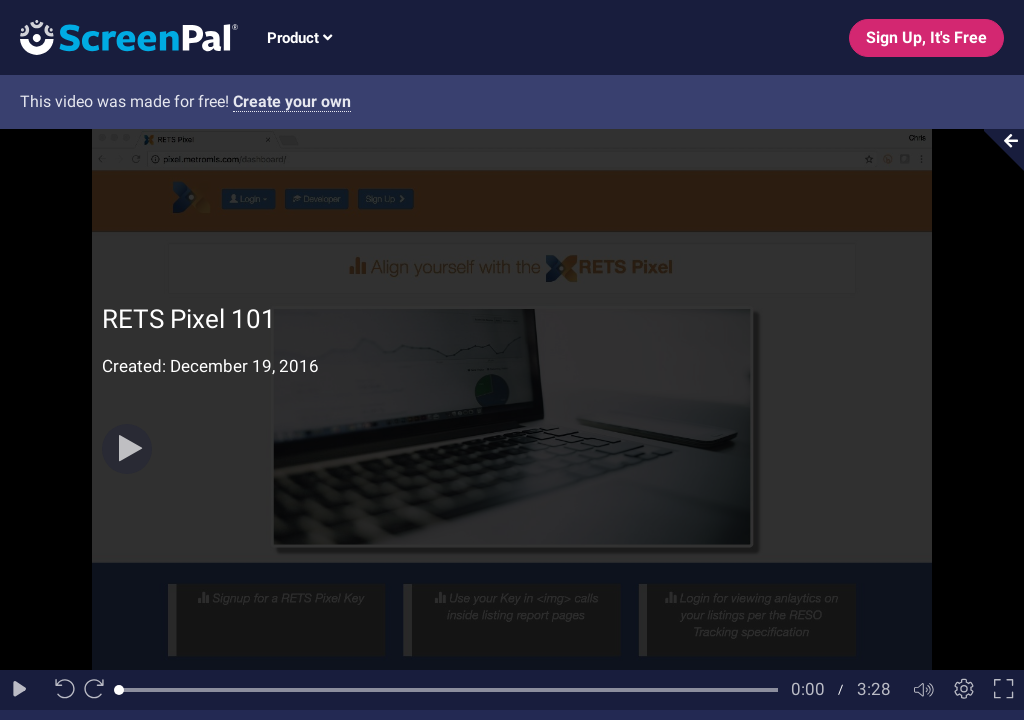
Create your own (292, 101)
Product (299, 38)
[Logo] (119, 36)
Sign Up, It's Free (926, 37)
